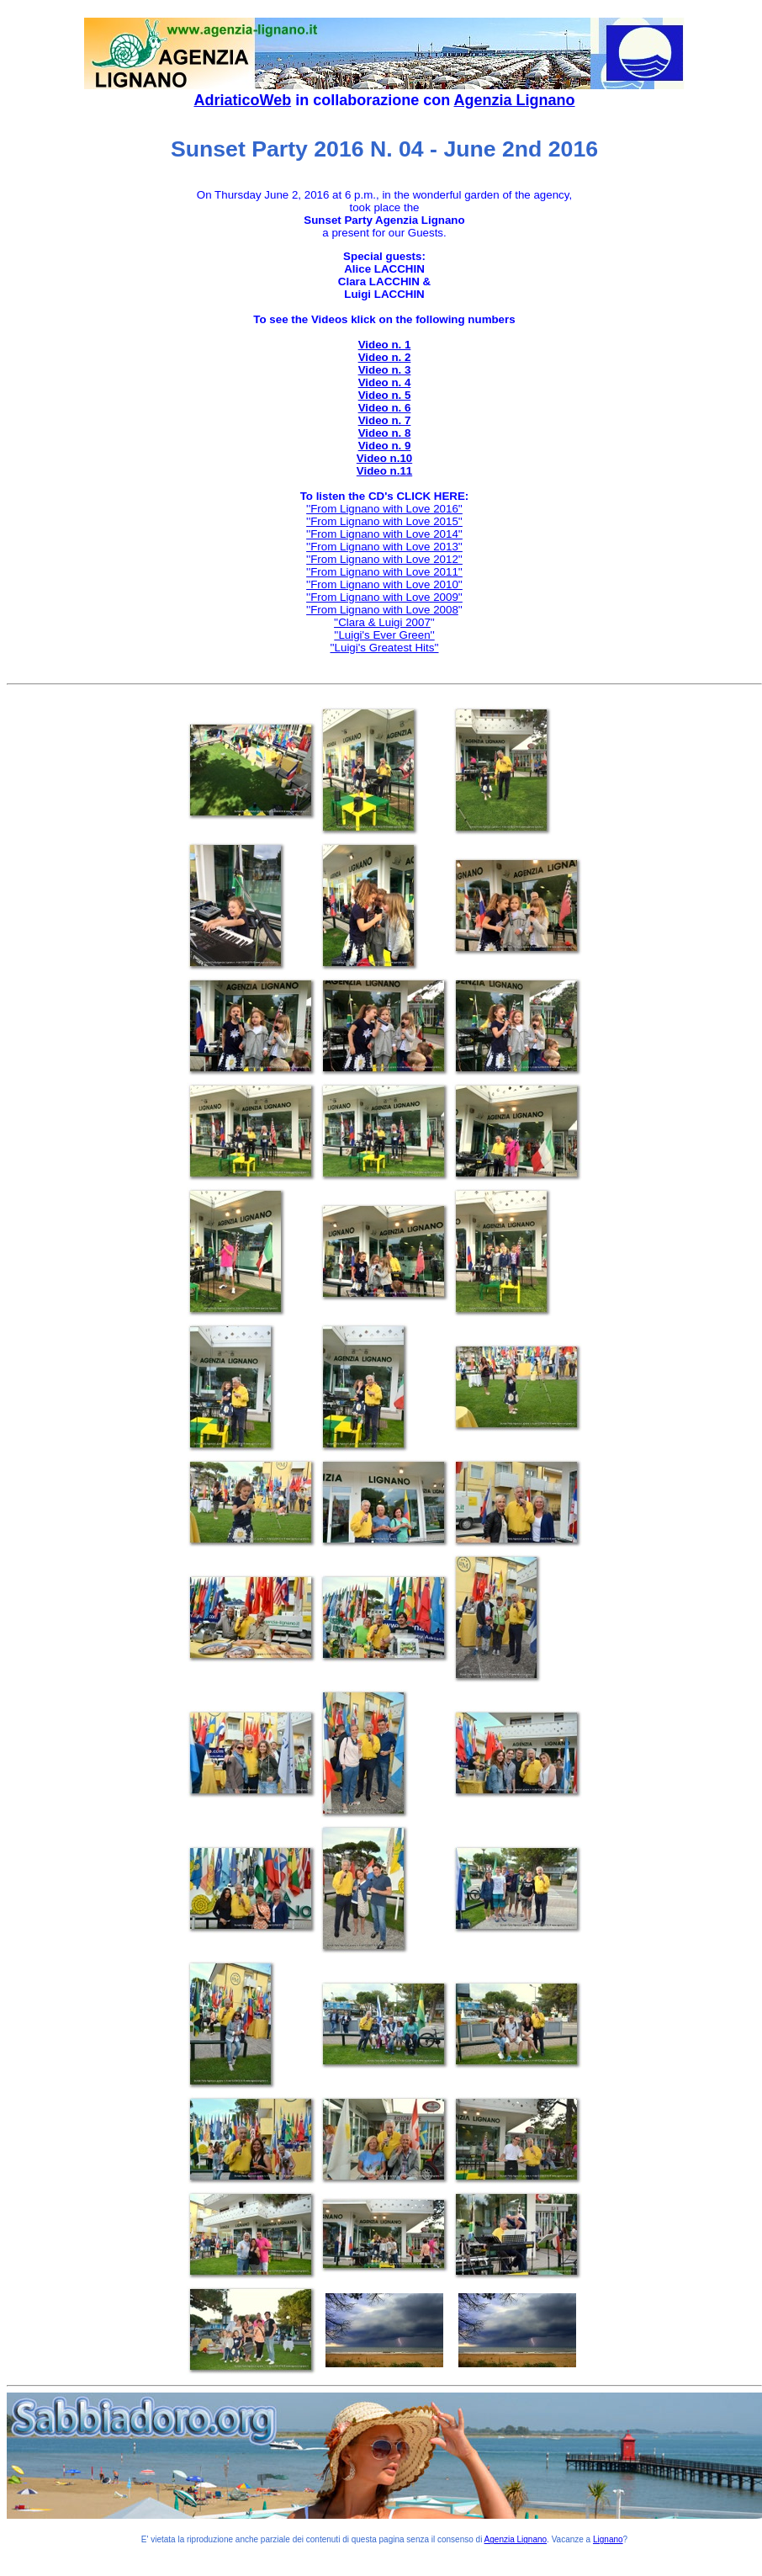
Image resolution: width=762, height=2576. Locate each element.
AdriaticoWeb (242, 100)
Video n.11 (384, 471)
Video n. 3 (384, 370)
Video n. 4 (384, 382)
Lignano (608, 2539)
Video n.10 (384, 458)
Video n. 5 (384, 395)
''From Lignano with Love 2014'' (384, 534)
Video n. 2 (384, 357)
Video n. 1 (384, 344)
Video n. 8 (384, 433)
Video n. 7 (384, 420)
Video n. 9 (384, 445)
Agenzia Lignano (514, 100)
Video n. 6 (384, 407)
